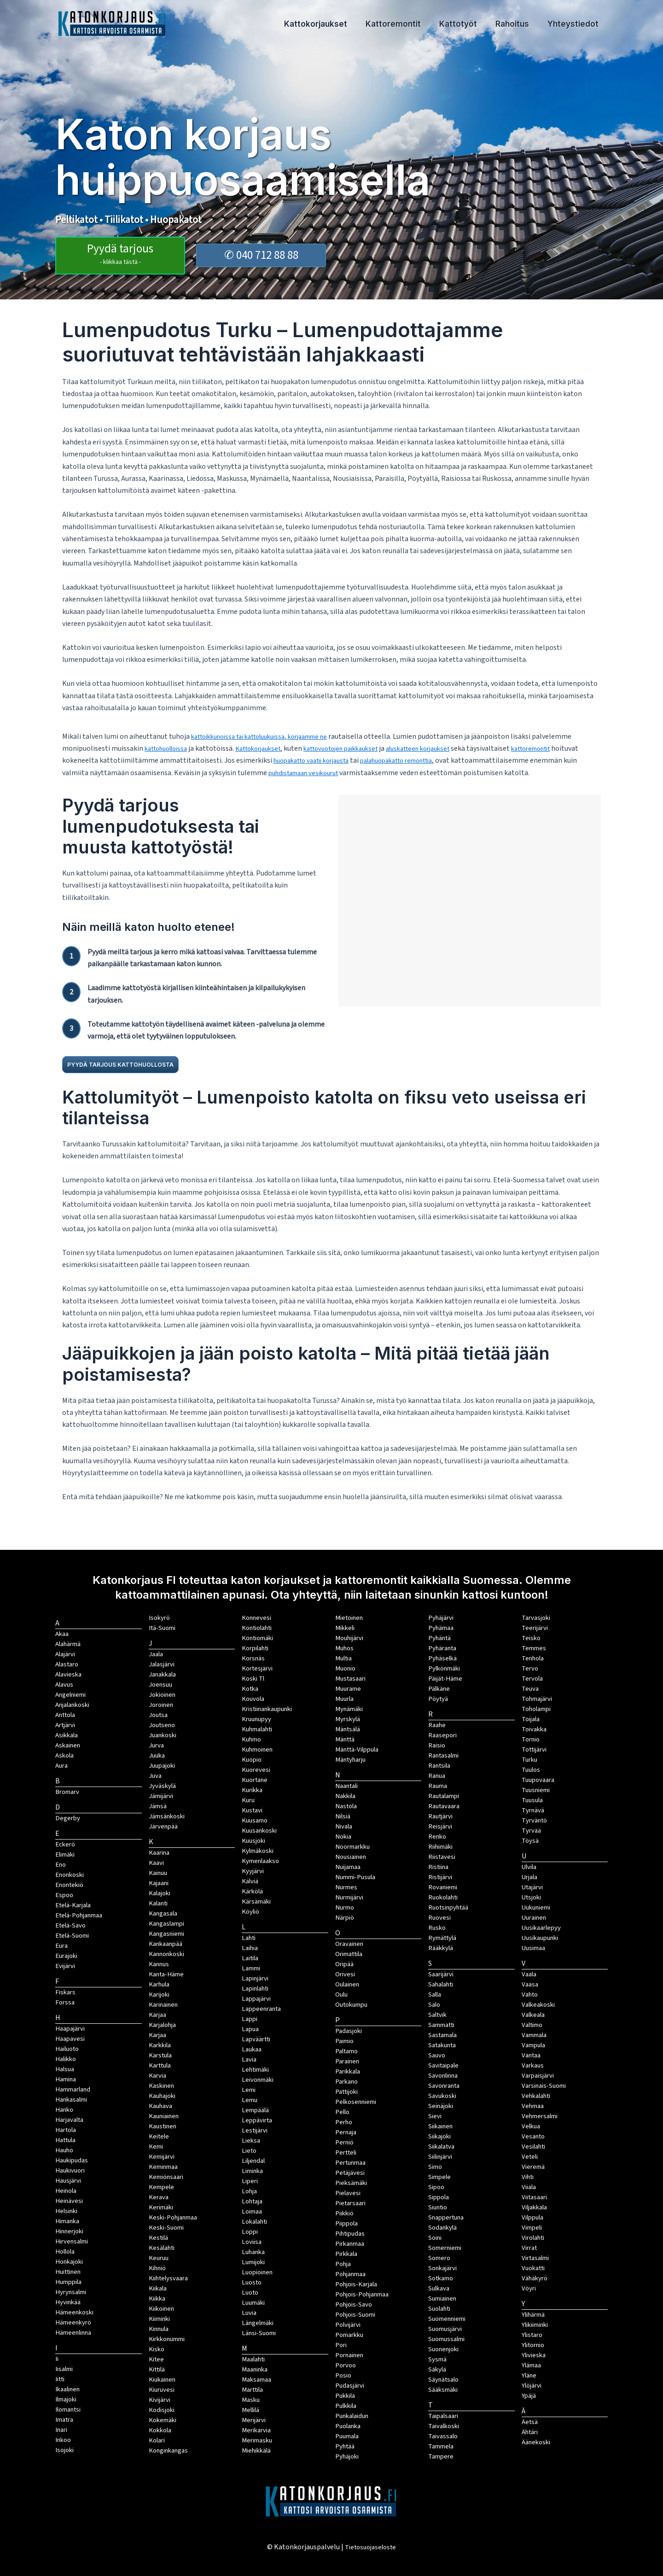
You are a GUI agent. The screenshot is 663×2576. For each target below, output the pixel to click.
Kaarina (159, 1853)
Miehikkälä (256, 2450)
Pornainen (349, 2355)
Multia (343, 1658)
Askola (64, 1755)
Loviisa (252, 2242)
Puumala (347, 2436)
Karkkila (160, 2045)
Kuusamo (255, 1820)
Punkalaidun (351, 2416)
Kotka (250, 1689)
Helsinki (66, 2211)
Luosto (252, 2282)
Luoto (250, 2292)
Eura (61, 1946)
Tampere (441, 2456)
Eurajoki (66, 1956)
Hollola (65, 2251)
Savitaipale (443, 2065)
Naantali (346, 1786)
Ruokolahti (443, 1897)
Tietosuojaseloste (370, 2547)
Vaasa (530, 1984)
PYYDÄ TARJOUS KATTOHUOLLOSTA (140, 1064)
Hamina (65, 2079)
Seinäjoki (440, 2106)
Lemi (249, 2090)
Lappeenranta (261, 2009)
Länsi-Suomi (259, 2333)
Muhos (344, 1648)
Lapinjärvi (255, 1978)
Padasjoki (348, 2031)
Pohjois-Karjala (356, 2284)
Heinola (65, 2191)
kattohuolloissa (170, 748)
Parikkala (347, 2071)
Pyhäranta (442, 1648)
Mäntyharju (350, 1759)
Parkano (346, 2081)
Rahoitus (520, 24)
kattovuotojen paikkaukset (362, 748)
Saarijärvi (441, 1974)
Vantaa (531, 2055)
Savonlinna (443, 2075)
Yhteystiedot (575, 24)
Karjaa (157, 2035)
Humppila (68, 2282)
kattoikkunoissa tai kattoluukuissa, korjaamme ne (270, 736)
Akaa (62, 1634)
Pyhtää (345, 2446)
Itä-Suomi (162, 1628)
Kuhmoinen (257, 1749)
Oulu (341, 1994)
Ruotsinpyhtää (448, 1907)
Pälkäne (439, 1689)
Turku (529, 1759)
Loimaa (252, 2211)
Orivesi (345, 1974)
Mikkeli (345, 1628)
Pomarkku (349, 2335)
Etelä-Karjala (73, 1905)
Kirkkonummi (167, 2339)
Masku (251, 2400)
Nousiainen (350, 1857)
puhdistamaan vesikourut (357, 773)
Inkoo (63, 2440)
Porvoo (345, 2365)
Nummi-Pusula (355, 1877)
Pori (341, 2345)
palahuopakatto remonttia (444, 760)
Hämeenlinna (73, 2332)
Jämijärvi (161, 1796)
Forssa (65, 2002)
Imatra (64, 2419)
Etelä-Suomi (72, 1935)
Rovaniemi (442, 1887)
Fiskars (65, 1992)
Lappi (249, 2019)
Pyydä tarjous (120, 252)
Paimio (344, 2041)
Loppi (250, 2232)
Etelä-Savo (70, 1925)
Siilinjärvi (440, 2156)
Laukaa (252, 2049)
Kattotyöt (472, 24)
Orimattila (348, 1954)
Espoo (64, 1895)
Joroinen (161, 1705)
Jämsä (158, 1806)
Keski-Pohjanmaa (173, 2217)
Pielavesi (348, 2193)
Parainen (347, 2061)
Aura (61, 1765)
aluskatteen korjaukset (449, 748)
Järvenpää (163, 1826)
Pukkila (345, 2396)
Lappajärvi (256, 1999)
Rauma (437, 1786)
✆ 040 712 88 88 (261, 253)
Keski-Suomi (166, 2227)
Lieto (249, 2150)
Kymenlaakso (260, 1861)
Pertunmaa (350, 2162)
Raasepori (442, 1735)
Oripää (344, 1964)
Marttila (252, 2390)
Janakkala (162, 1674)
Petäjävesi (350, 2173)
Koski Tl (253, 1678)
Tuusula (532, 1800)
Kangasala (163, 1913)
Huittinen (68, 2272)
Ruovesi (439, 1917)
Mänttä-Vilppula (356, 1749)
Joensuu (160, 1684)
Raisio (436, 1745)
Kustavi (252, 1810)
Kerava (159, 2197)
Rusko (437, 1928)
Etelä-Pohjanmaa (78, 1915)
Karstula (160, 2055)
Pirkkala (346, 2254)
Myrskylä (347, 1719)
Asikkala (66, 1735)
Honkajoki (69, 2261)
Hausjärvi (68, 2180)
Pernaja (345, 2132)
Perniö (344, 2142)
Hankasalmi (71, 2099)
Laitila (250, 1958)
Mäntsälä (347, 1729)
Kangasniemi (166, 1934)
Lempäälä (255, 2110)
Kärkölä (252, 1891)
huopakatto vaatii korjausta (346, 760)
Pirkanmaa (349, 2244)
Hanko (64, 2110)
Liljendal (253, 2161)
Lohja (249, 2191)
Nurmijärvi (349, 1897)
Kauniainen (164, 2116)
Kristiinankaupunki (267, 1709)
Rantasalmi (443, 1755)
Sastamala (442, 2035)
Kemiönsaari (166, 2177)
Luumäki (253, 2302)
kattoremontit (571, 748)
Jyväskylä (162, 1786)
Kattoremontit (412, 24)
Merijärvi (254, 2420)
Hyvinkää (68, 2302)
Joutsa (158, 1715)
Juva (155, 1776)
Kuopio (252, 1759)
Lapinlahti (255, 1988)
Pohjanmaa (350, 2274)
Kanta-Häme (166, 1974)
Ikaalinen (67, 2389)
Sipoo (436, 2187)
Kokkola (160, 2430)
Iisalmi (64, 2369)
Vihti (528, 2177)
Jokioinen (162, 1695)
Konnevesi (256, 1618)
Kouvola (253, 1699)
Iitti (59, 2379)
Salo (434, 2004)
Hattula (65, 2140)
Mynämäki (349, 1709)
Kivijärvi (159, 2400)
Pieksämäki (351, 2183)
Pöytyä (438, 1699)
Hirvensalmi (71, 2241)
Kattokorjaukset (340, 24)
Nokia (343, 1836)
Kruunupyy (256, 1719)
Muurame (348, 1689)
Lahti (249, 1938)
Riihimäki (440, 1847)
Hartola (65, 2130)
